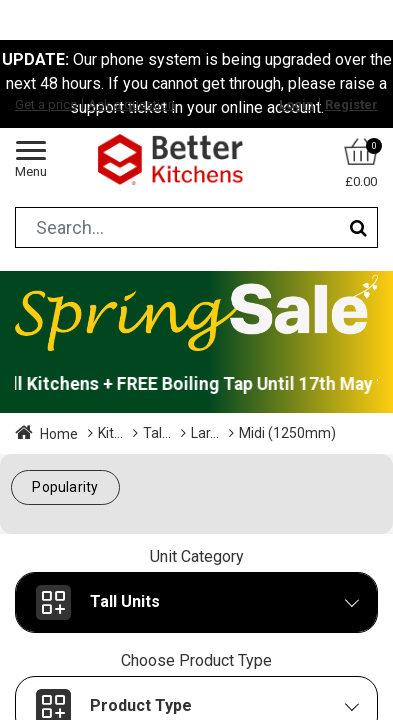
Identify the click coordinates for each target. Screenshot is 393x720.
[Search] (358, 227)
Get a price (46, 104)
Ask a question (131, 104)
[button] (65, 487)
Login (296, 104)
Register (351, 104)
